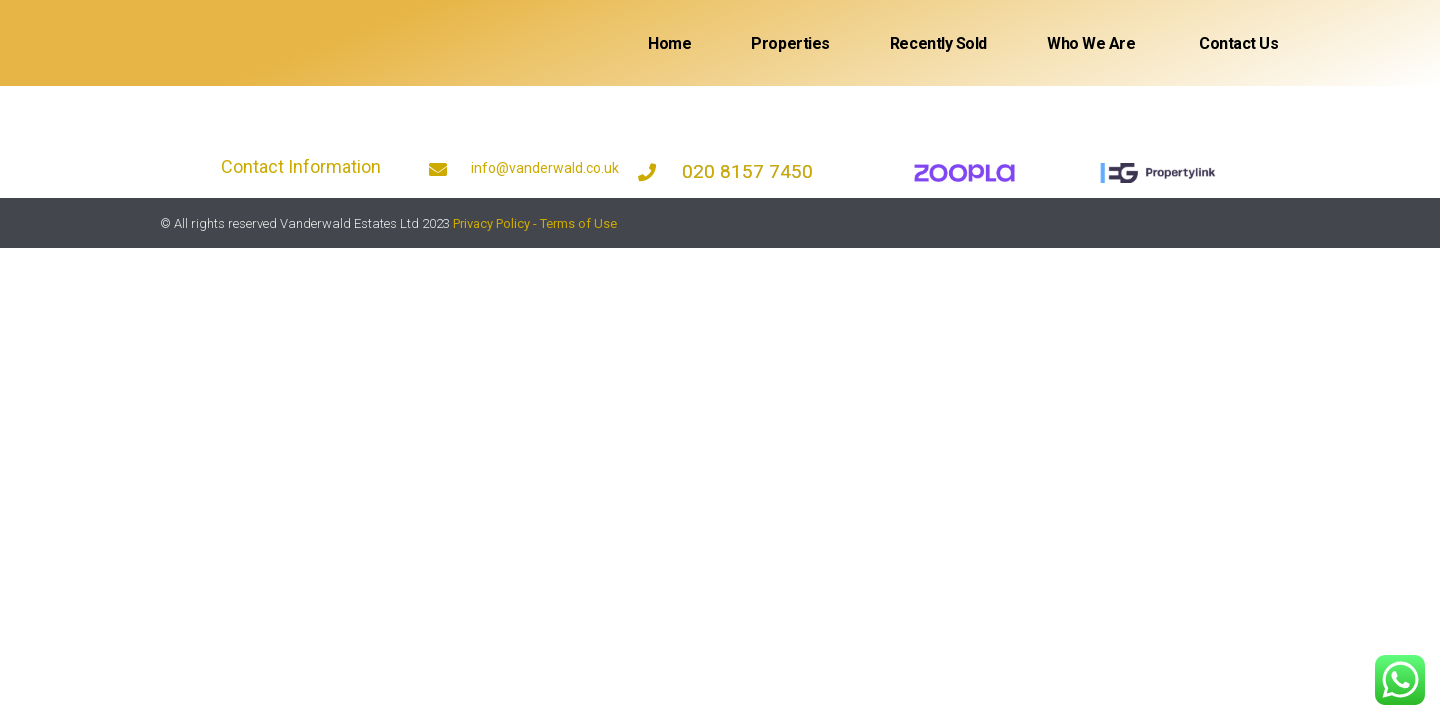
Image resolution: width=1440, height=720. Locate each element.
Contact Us (1237, 43)
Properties (790, 43)
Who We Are (1091, 43)
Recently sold (938, 43)
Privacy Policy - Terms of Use (535, 223)
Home (669, 43)
